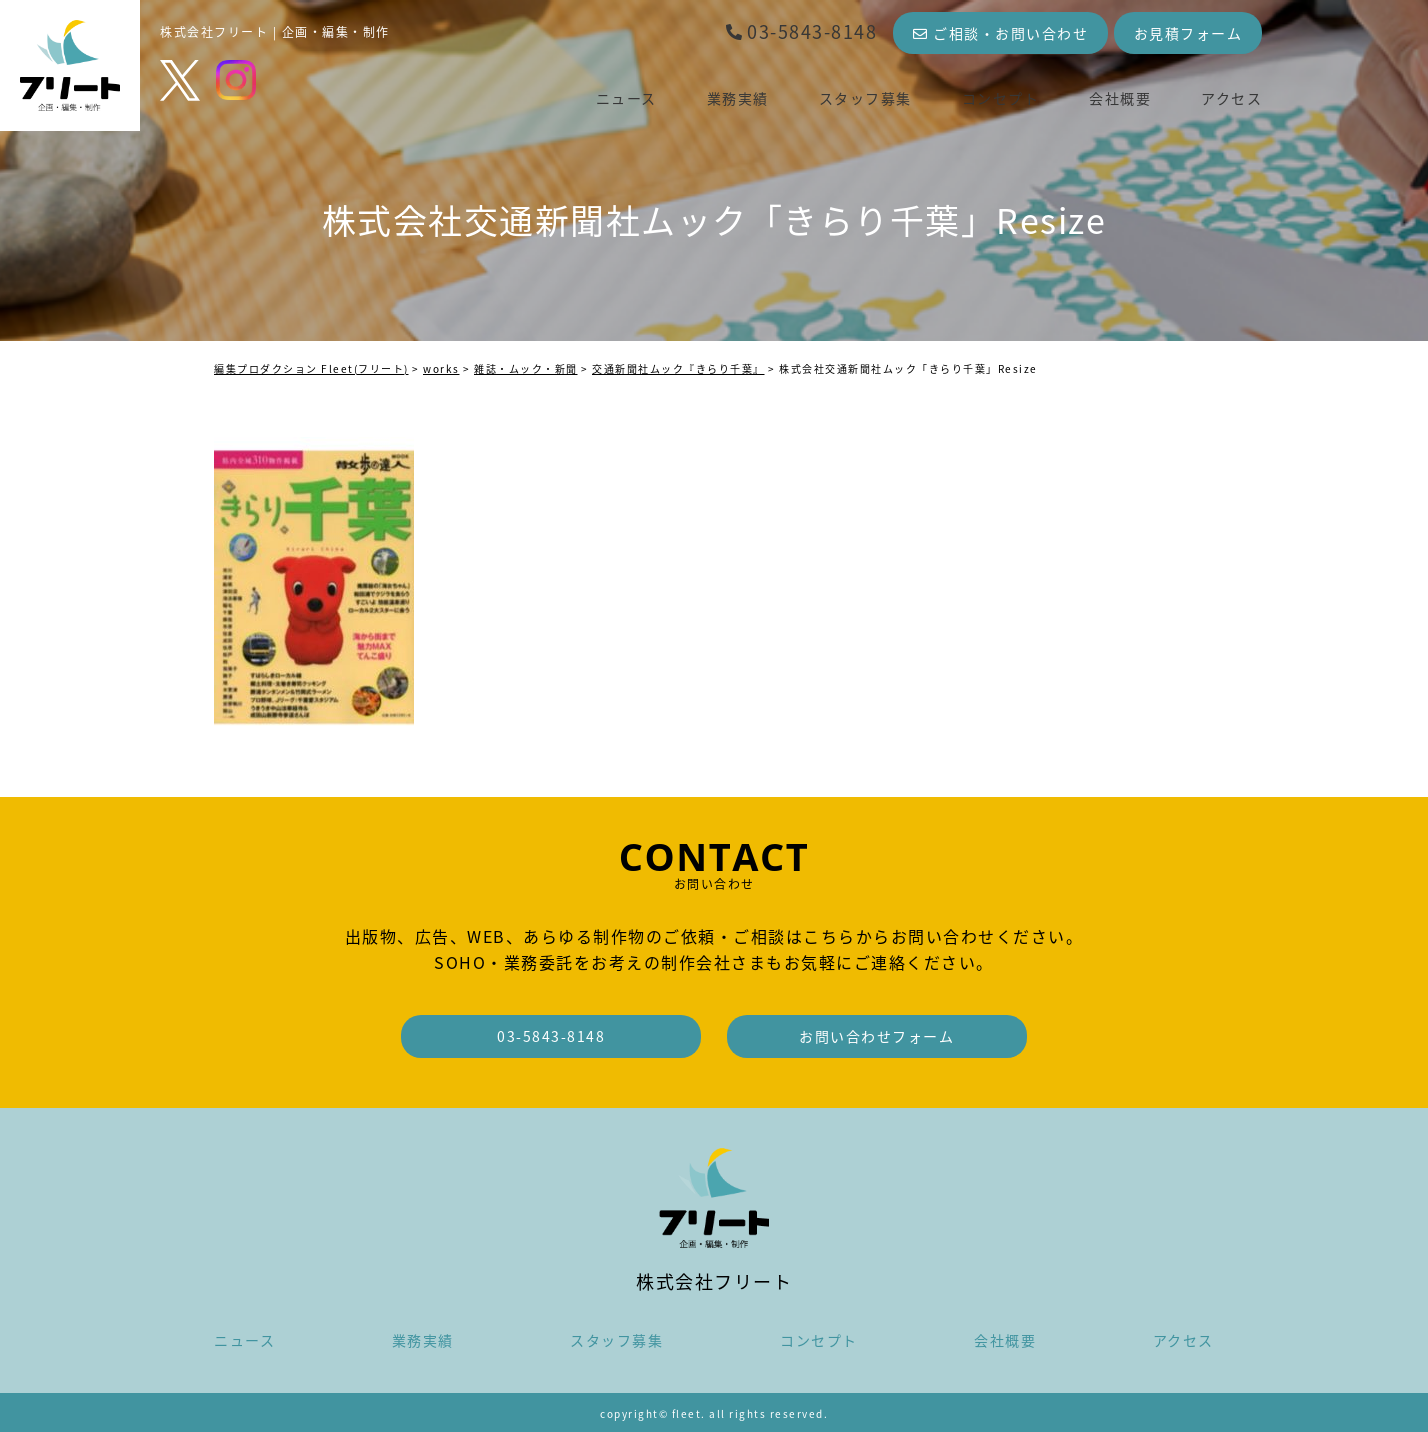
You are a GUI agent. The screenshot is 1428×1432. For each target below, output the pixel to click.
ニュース (626, 98)
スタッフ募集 (865, 98)
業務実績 (738, 98)
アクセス (1231, 98)
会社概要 (1120, 98)
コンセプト (1001, 98)
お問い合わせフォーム (876, 1036)
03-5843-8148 (801, 31)
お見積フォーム (1188, 33)
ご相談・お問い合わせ (1001, 33)
